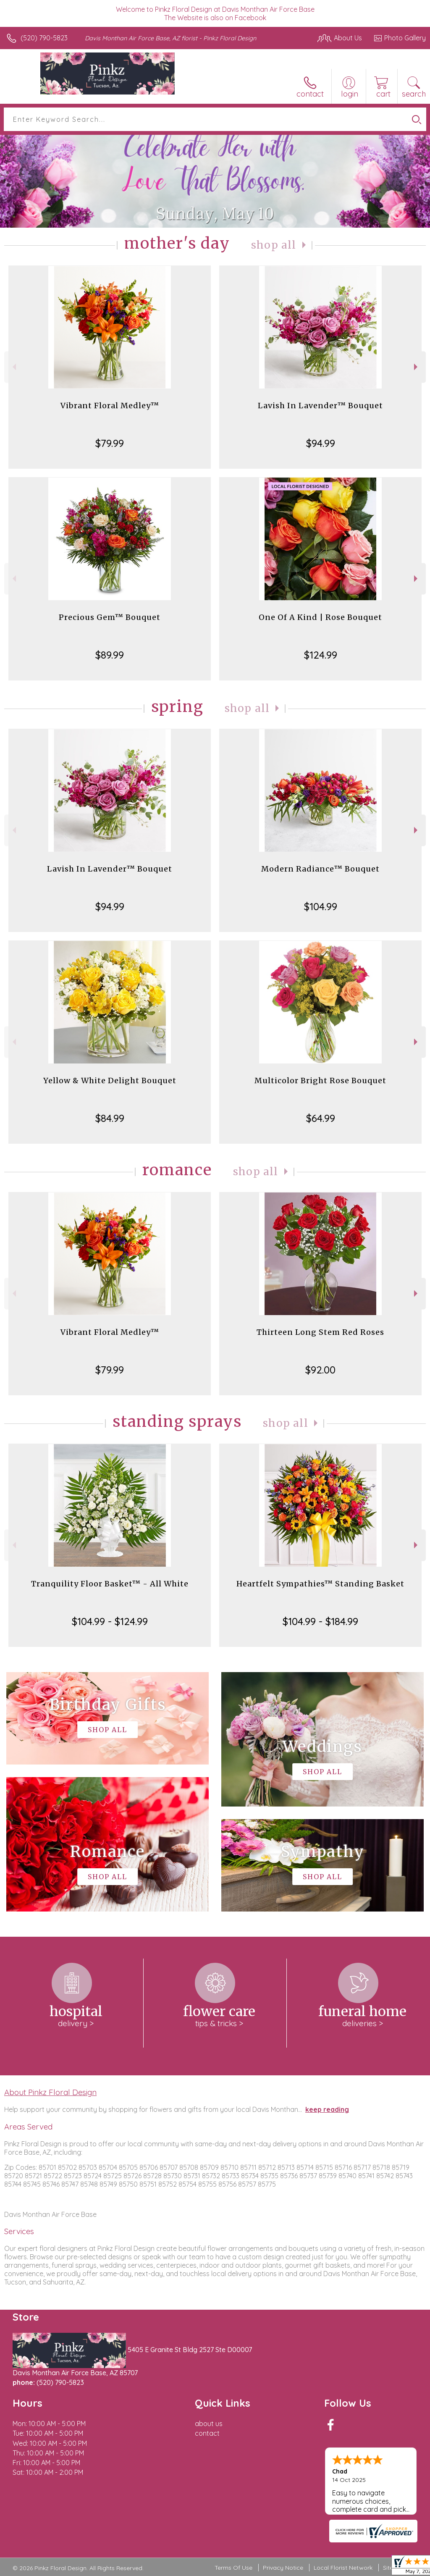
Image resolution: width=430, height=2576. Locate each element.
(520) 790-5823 (44, 38)
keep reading (327, 2109)
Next (417, 367)
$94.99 (320, 443)
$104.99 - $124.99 (110, 1621)
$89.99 (109, 655)
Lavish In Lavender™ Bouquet (320, 405)
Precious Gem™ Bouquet (109, 617)
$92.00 (320, 1369)
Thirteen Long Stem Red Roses (320, 1332)
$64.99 (320, 1118)
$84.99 (109, 1118)
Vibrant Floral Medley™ (109, 405)
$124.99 (320, 655)
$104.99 (320, 906)
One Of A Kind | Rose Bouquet (320, 617)
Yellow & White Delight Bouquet (109, 1080)
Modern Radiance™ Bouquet (320, 869)
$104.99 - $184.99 (320, 1621)
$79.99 (109, 443)
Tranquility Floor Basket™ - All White (110, 1584)
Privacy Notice (283, 2567)
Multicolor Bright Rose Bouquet (320, 1080)
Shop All (273, 245)
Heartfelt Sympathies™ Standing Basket (320, 1584)
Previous (13, 367)
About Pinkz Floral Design (50, 2092)
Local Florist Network (343, 2567)
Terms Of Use (233, 2567)
